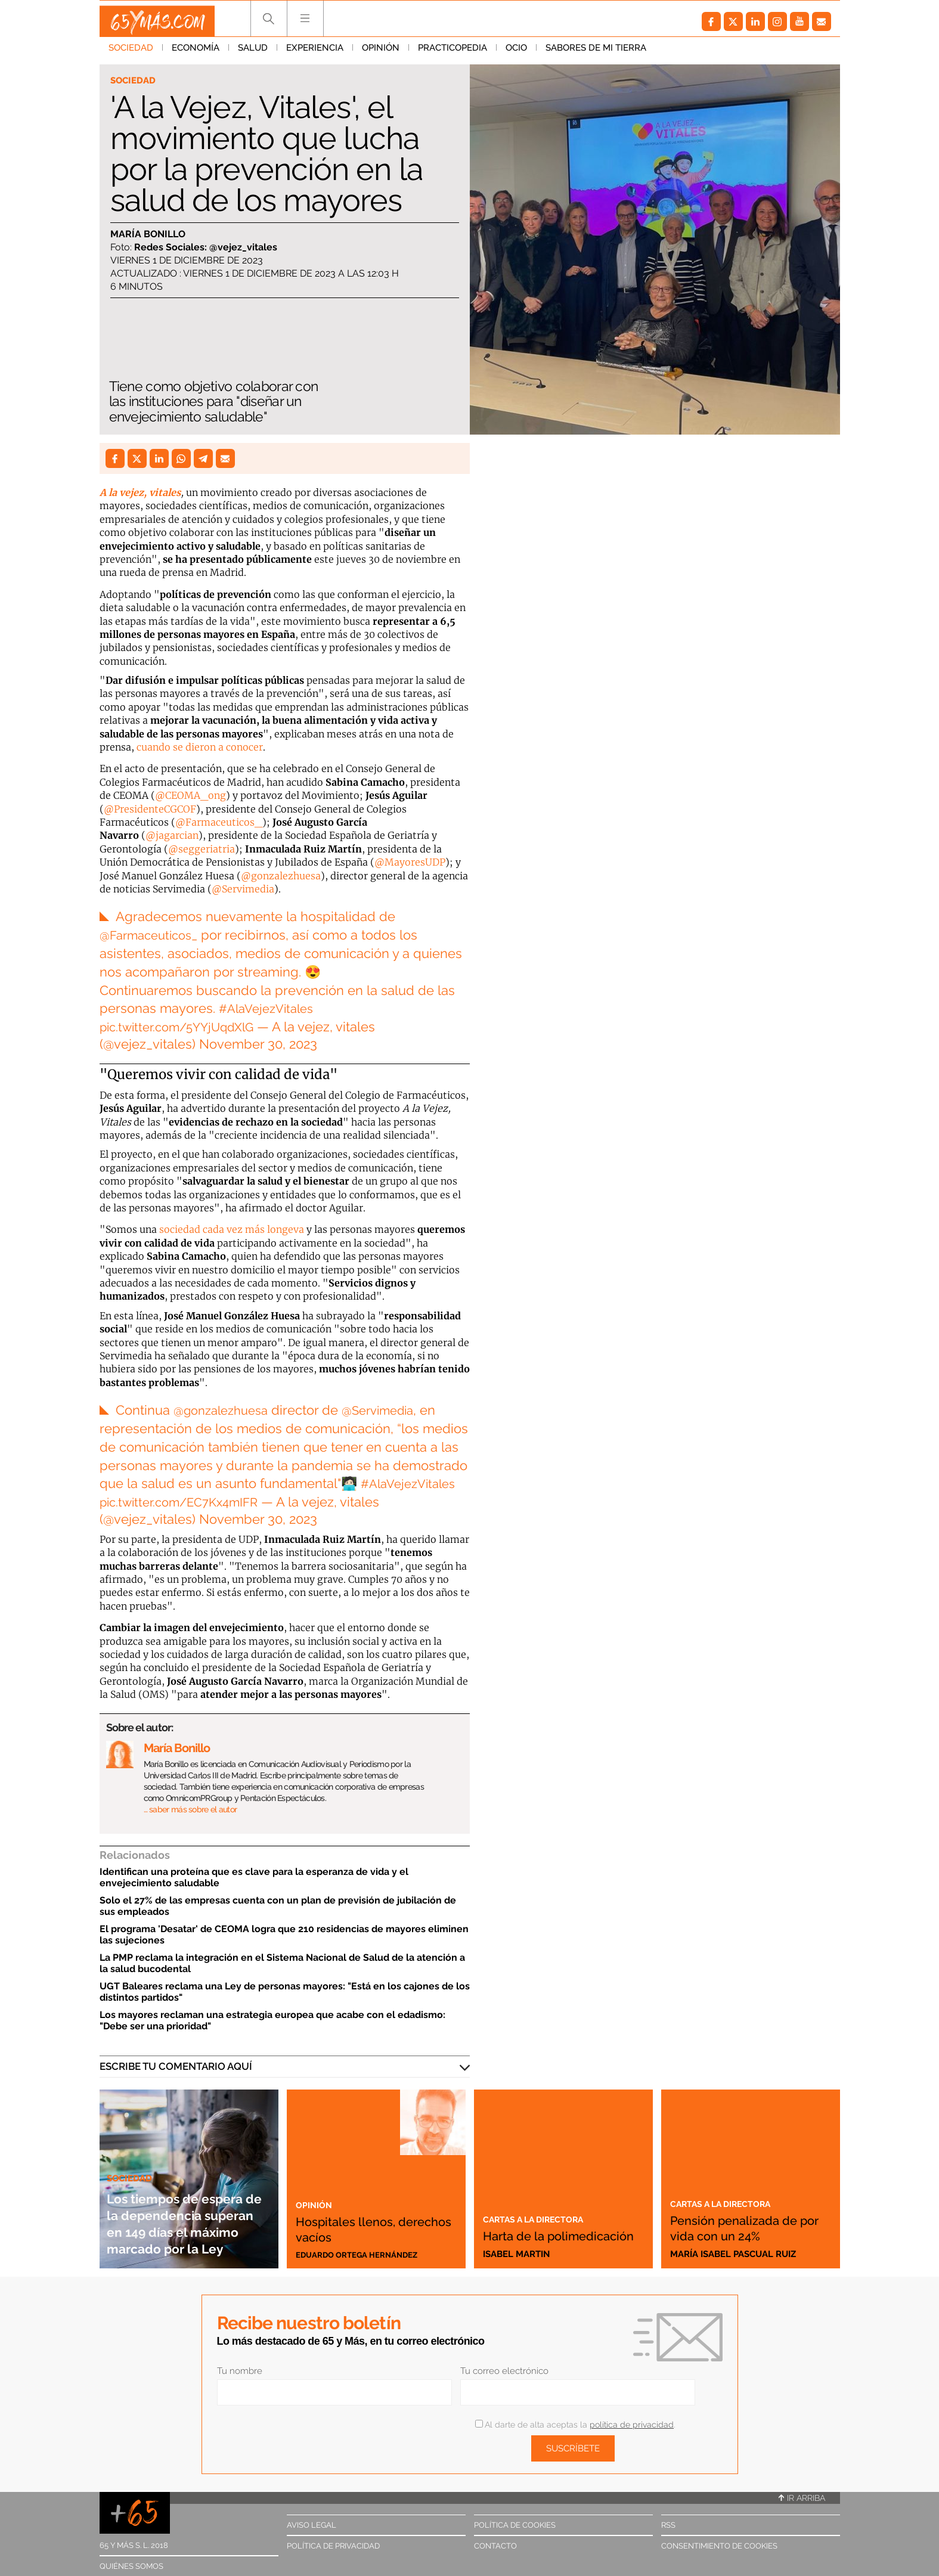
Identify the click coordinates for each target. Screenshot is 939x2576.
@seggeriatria (201, 849)
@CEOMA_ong (190, 795)
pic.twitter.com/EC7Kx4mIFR (186, 1501)
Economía (195, 53)
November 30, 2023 (258, 1044)
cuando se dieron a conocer (200, 747)
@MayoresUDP (409, 862)
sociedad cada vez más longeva (231, 1229)
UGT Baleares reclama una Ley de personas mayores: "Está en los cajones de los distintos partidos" (285, 1991)
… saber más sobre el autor (190, 1809)
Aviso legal (311, 2525)
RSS (668, 2525)
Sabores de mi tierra (596, 53)
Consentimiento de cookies (719, 2545)
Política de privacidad (333, 2545)
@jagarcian (172, 835)
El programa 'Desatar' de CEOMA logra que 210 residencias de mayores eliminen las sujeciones (284, 1934)
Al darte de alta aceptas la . (575, 2424)
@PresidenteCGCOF (150, 809)
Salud (253, 53)
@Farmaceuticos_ (218, 822)
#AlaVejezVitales (270, 1008)
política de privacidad (632, 2424)
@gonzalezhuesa (281, 876)
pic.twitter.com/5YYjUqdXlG (184, 1026)
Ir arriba (802, 2498)
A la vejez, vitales (140, 492)
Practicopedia (452, 53)
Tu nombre (239, 2371)
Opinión (380, 53)
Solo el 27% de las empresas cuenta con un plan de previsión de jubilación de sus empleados (278, 1906)
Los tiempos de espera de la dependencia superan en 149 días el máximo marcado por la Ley (186, 2206)
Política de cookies (515, 2525)
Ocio (516, 53)
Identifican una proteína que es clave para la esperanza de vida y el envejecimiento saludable (254, 1877)
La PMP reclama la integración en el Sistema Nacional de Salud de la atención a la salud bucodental (282, 1963)
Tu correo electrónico (504, 2371)
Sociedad (131, 53)
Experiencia (314, 53)
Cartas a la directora (543, 2203)
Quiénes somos (131, 2566)
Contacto (495, 2545)
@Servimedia (243, 889)
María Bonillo (147, 235)
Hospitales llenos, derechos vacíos (359, 2227)
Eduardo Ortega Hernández (365, 2254)
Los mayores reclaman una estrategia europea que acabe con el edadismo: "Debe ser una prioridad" (272, 2020)
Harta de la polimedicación (538, 2227)
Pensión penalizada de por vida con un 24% (739, 2219)
